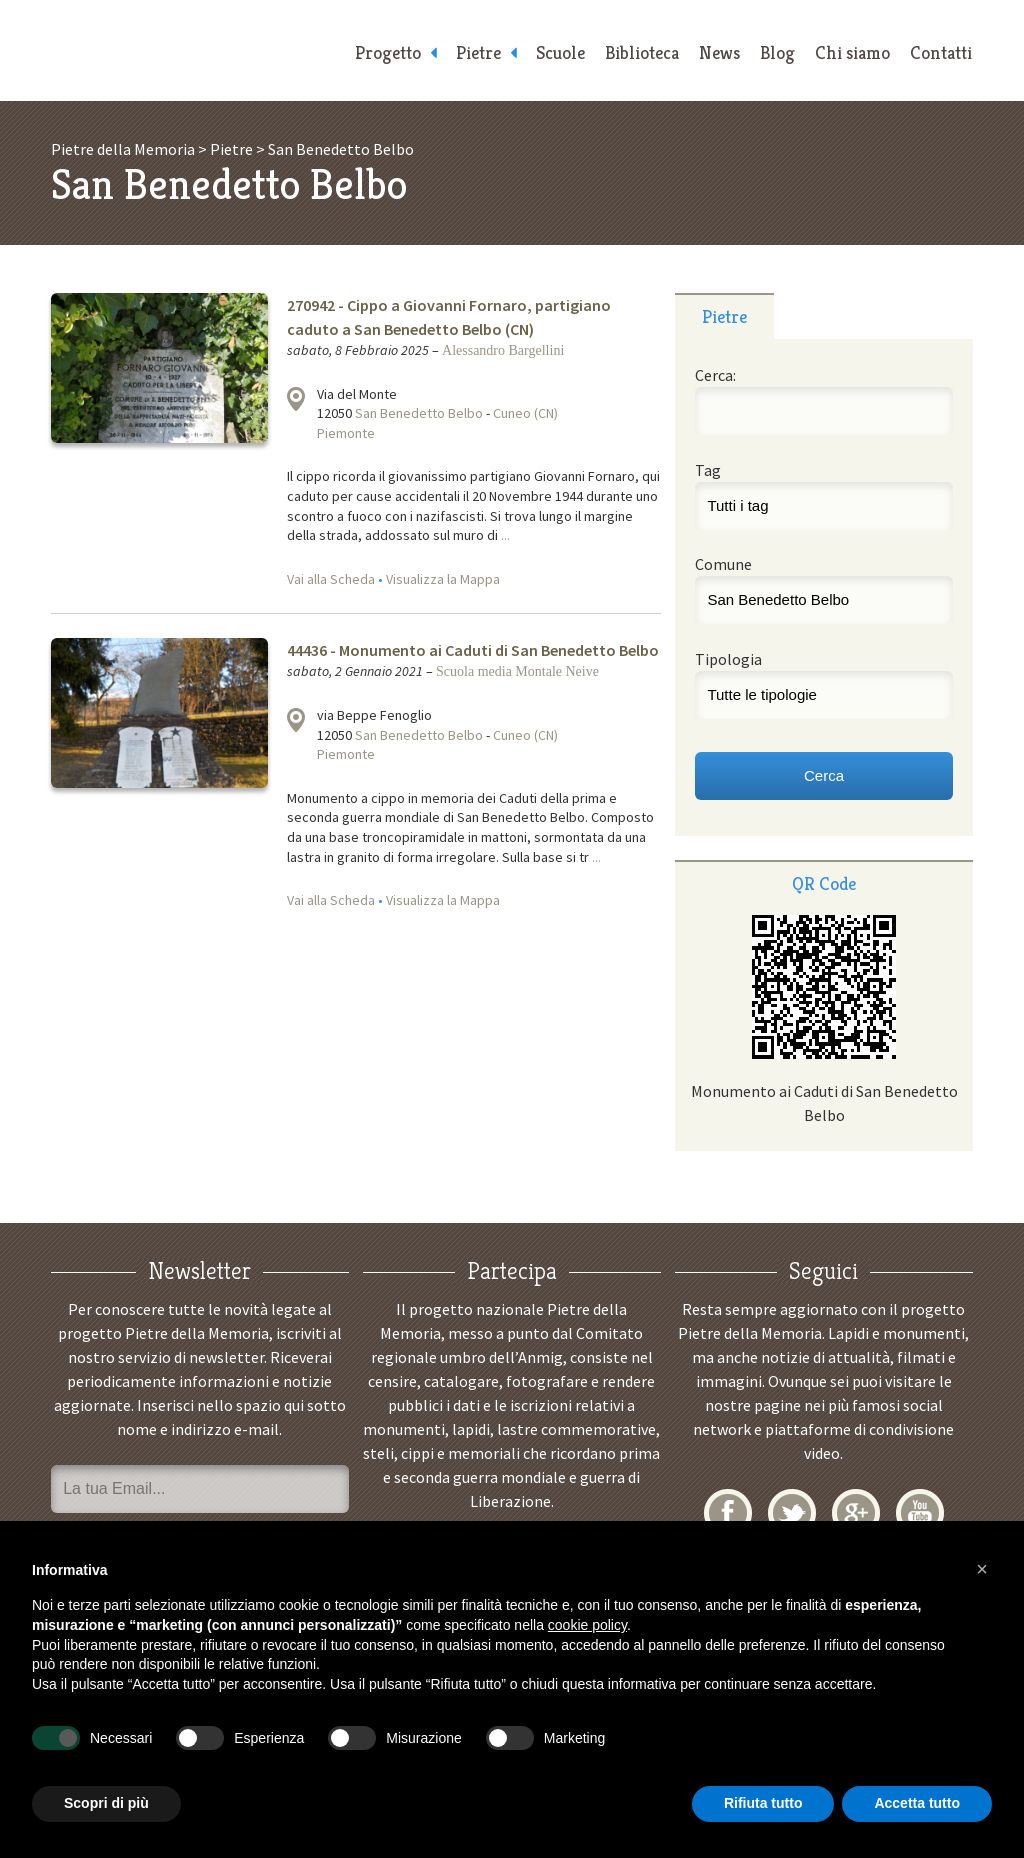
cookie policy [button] (587, 1625)
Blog (777, 52)
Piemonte (346, 433)
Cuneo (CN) (525, 413)
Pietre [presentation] (724, 316)
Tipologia (728, 659)
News (719, 52)
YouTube (920, 1513)
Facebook (728, 1513)
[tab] (724, 316)
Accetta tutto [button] (917, 1803)
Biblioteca (642, 52)
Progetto (388, 52)
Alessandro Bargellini (503, 350)
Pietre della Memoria (192, 50)
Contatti (941, 52)
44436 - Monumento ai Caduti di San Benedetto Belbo (473, 650)
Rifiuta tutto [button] (763, 1803)
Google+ (856, 1513)
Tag (708, 470)
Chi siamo (852, 52)
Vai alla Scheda (331, 579)
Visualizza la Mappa (443, 579)
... (505, 535)
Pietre (478, 52)
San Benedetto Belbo (419, 413)
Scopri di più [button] (106, 1803)
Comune (723, 564)
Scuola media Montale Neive (517, 671)
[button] (982, 1569)
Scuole (560, 52)
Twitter (792, 1513)
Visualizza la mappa (296, 399)
